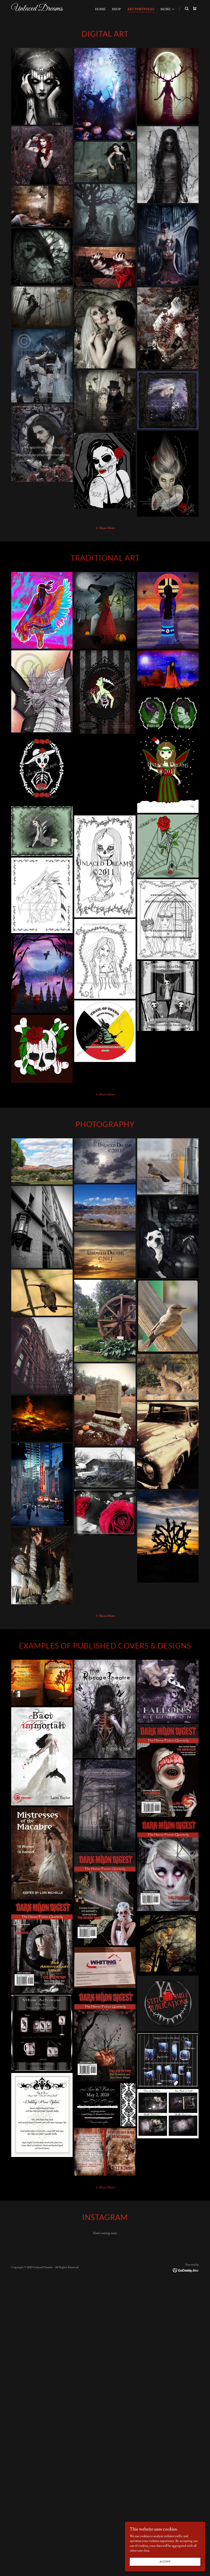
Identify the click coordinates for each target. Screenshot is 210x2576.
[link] (44, 10)
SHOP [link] (116, 9)
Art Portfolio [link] (140, 9)
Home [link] (100, 9)
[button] (167, 9)
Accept (165, 2561)
